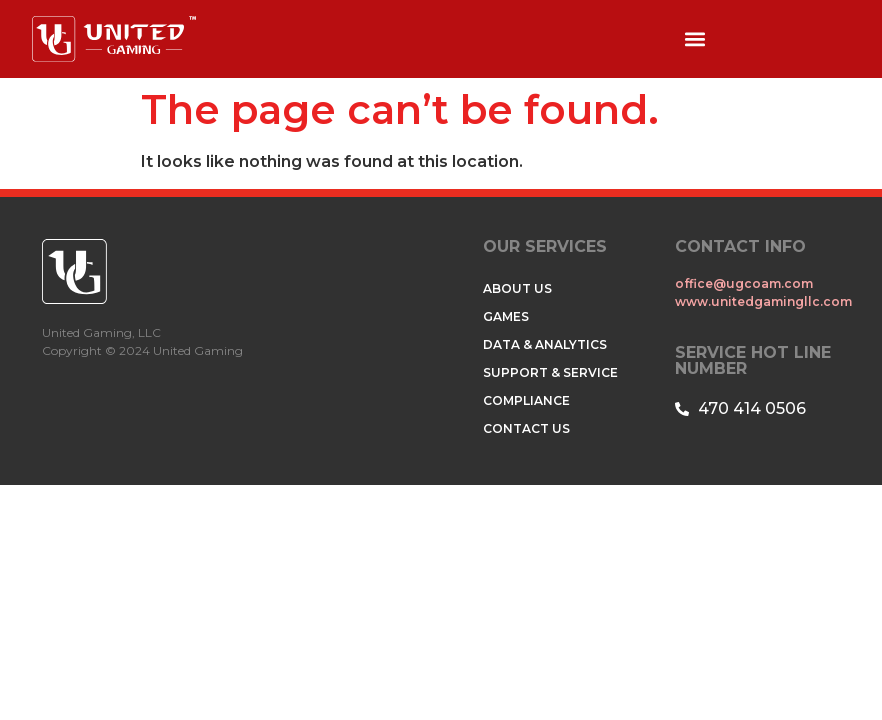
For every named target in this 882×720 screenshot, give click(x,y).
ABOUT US (517, 288)
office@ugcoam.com (745, 283)
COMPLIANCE (526, 400)
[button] (694, 39)
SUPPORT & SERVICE (550, 372)
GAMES (506, 316)
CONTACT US (526, 428)
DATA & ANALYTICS (545, 344)
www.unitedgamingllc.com (763, 301)
